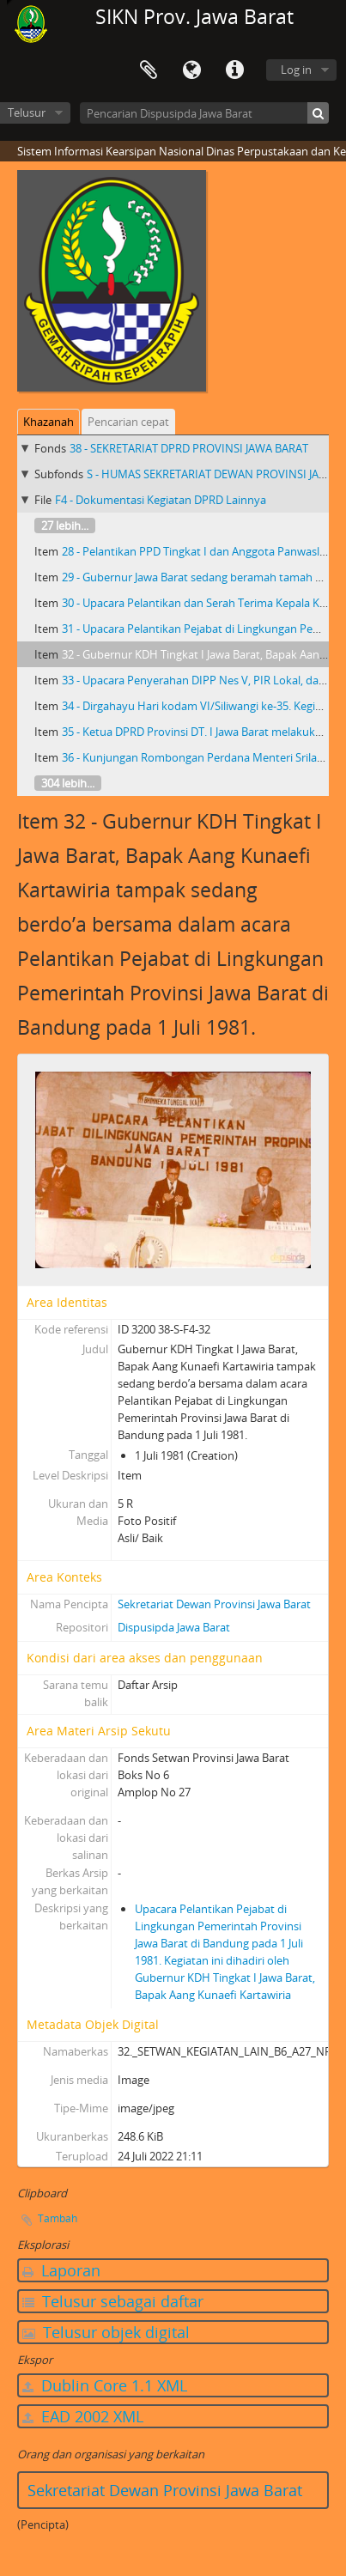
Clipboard (148, 70)
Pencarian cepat (128, 421)
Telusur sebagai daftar (112, 2301)
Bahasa (191, 70)
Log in (296, 69)
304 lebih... (67, 783)
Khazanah (48, 421)
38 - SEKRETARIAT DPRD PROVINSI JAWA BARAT (189, 448)
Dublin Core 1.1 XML (104, 2385)
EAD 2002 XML (82, 2416)
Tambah (57, 2218)
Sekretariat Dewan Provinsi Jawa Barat (214, 1604)
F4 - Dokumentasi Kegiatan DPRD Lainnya (160, 499)
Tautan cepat (234, 70)
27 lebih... (64, 525)
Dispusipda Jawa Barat (174, 1627)
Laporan (61, 2270)
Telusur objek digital (106, 2332)
